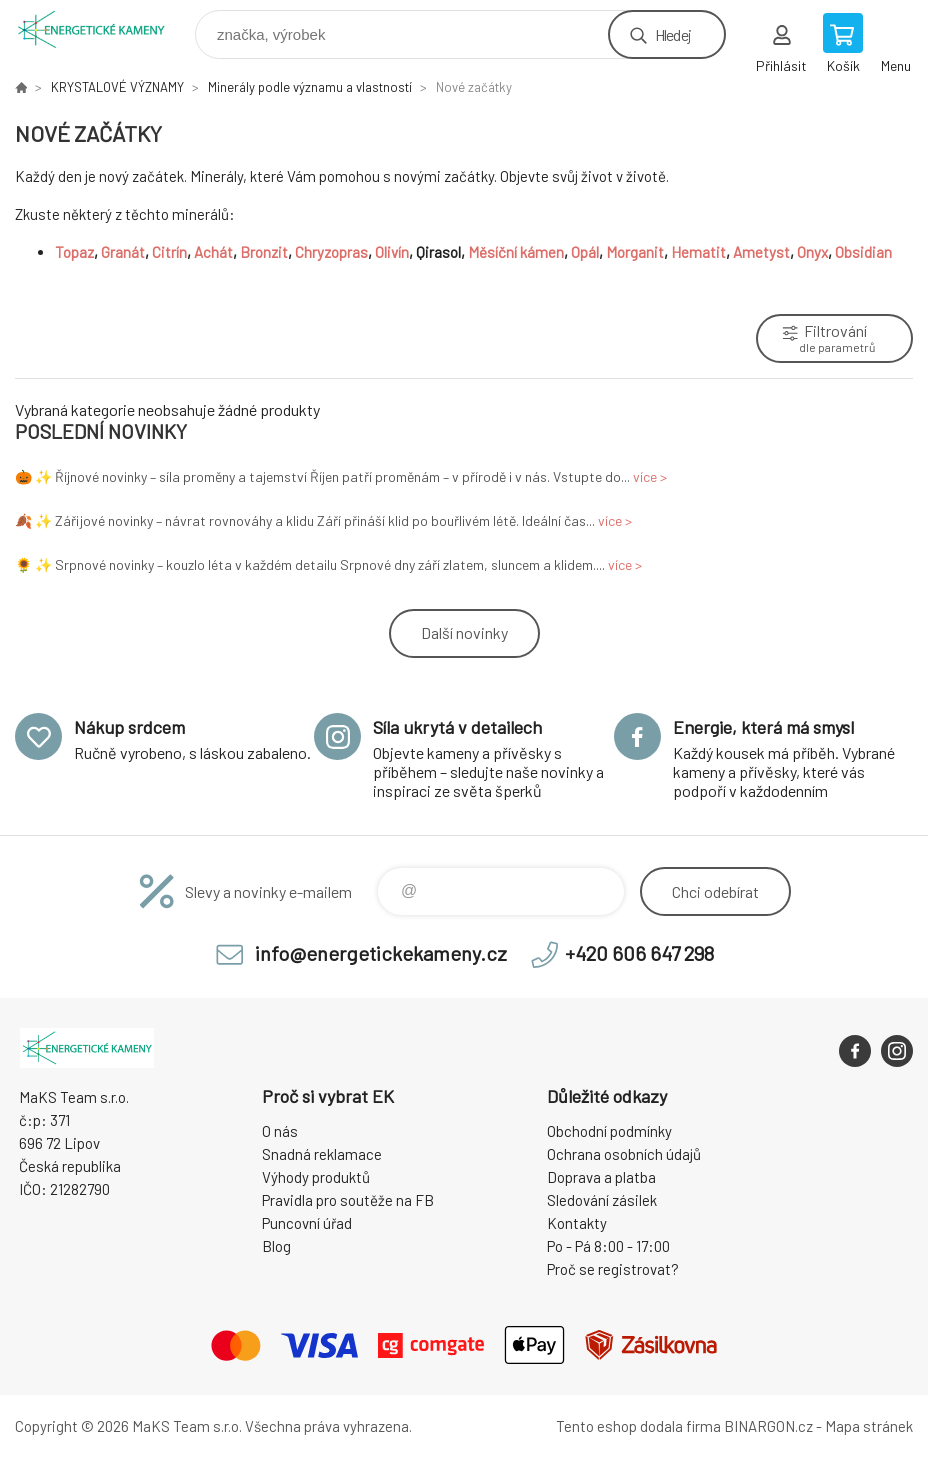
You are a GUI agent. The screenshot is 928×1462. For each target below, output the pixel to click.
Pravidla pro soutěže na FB (348, 1200)
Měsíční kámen (516, 252)
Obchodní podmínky (609, 1131)
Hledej (673, 34)
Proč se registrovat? (613, 1269)
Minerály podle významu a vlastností (310, 87)
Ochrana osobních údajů (624, 1154)
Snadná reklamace (322, 1154)
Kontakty (577, 1223)
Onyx (812, 252)
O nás (280, 1131)
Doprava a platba (601, 1177)
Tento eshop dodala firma (638, 1426)
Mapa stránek (869, 1426)
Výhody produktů (316, 1177)
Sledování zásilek (602, 1200)
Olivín (392, 252)
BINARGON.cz (768, 1426)
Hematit (698, 252)
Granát (123, 252)
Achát (213, 252)
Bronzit (264, 252)
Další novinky (464, 632)
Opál (585, 252)
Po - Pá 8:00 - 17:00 (608, 1246)
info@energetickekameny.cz (381, 953)
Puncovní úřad (307, 1223)
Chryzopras (331, 252)
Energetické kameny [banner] (103, 29)
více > (650, 476)
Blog (276, 1246)
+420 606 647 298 (639, 953)
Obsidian (865, 252)
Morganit (635, 252)
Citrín (169, 252)
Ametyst (761, 252)
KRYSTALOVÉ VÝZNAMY (117, 87)
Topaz (74, 252)
